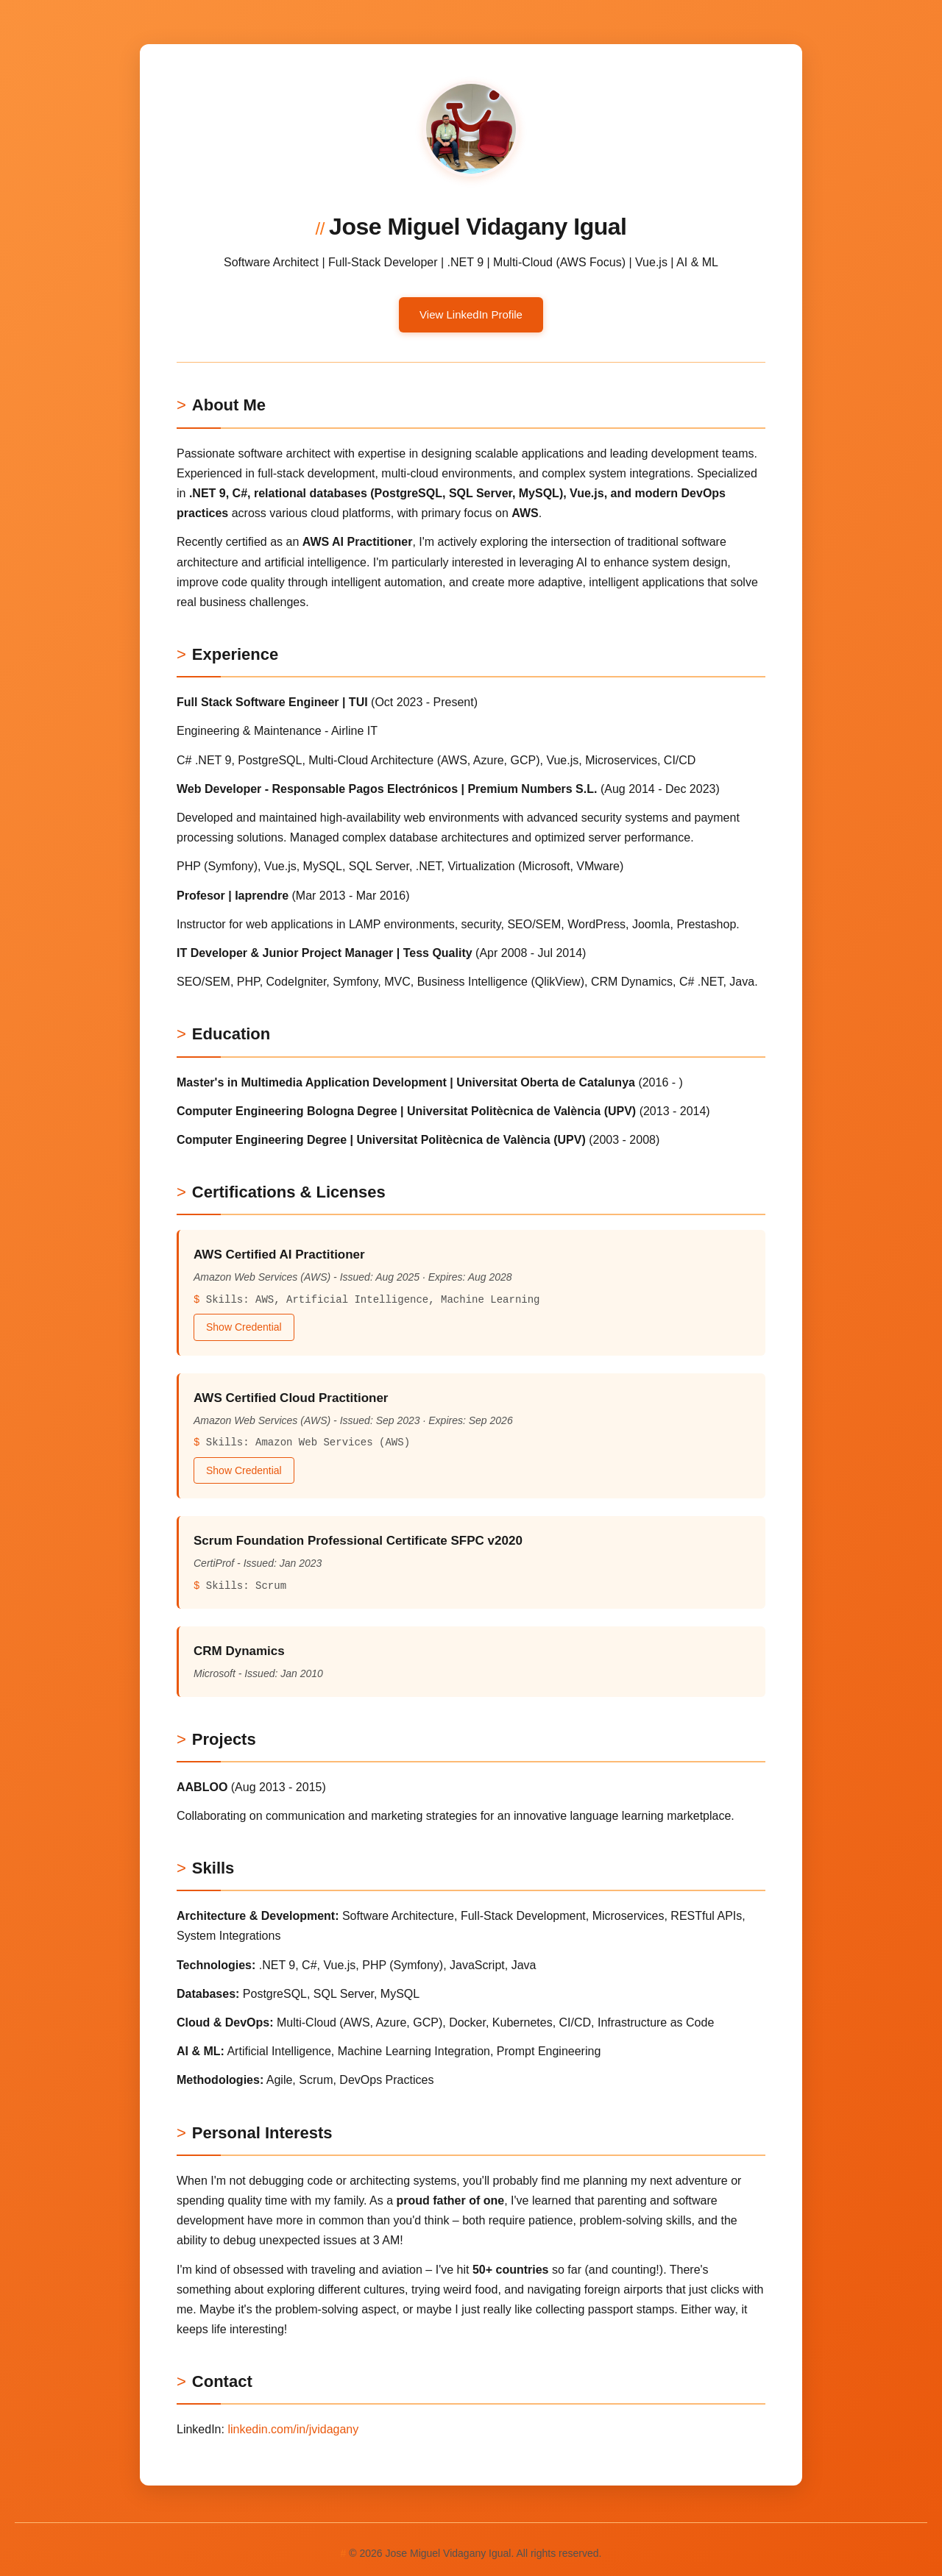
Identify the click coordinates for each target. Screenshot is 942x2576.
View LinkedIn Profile (471, 314)
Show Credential (244, 1327)
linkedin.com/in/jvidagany (292, 2429)
